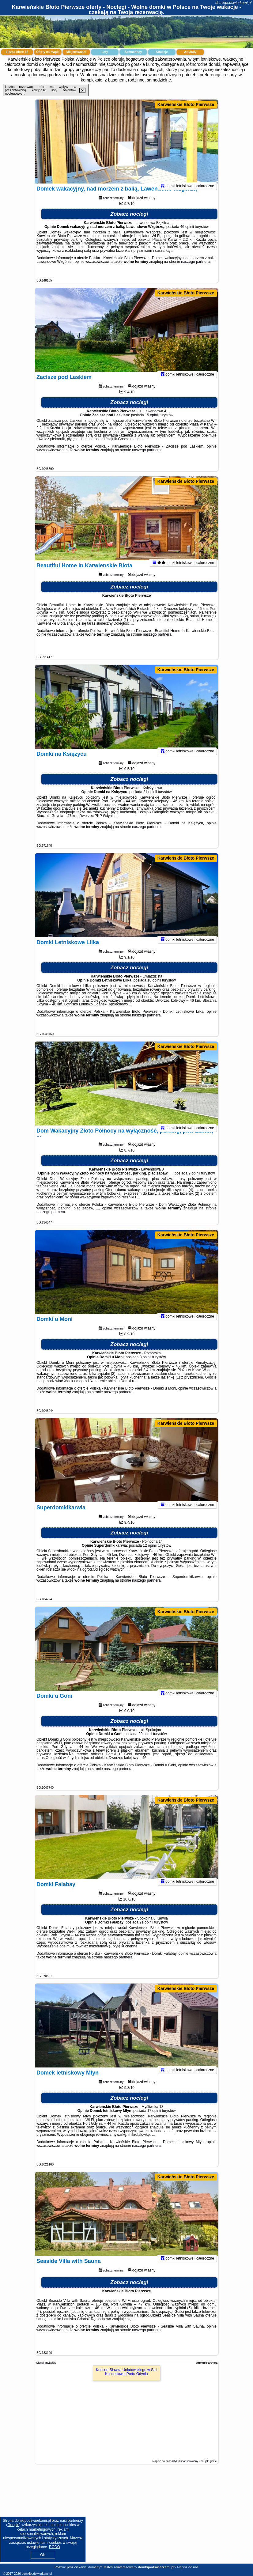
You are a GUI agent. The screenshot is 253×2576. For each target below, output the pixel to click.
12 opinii (150, 1553)
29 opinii (145, 1742)
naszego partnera (195, 269)
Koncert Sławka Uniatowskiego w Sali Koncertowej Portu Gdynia (126, 2372)
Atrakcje (162, 52)
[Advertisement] (126, 2518)
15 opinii (152, 423)
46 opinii (187, 235)
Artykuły (190, 52)
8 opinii (145, 1365)
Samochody (133, 52)
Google (13, 2525)
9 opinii (194, 1181)
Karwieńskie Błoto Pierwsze (185, 104)
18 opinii (154, 988)
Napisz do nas (187, 2567)
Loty (104, 52)
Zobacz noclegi (129, 222)
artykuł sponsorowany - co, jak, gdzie (194, 2461)
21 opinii (150, 800)
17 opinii (154, 2118)
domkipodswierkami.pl (233, 3)
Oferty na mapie (47, 52)
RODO (54, 2547)
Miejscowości (76, 52)
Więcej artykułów (46, 2362)
